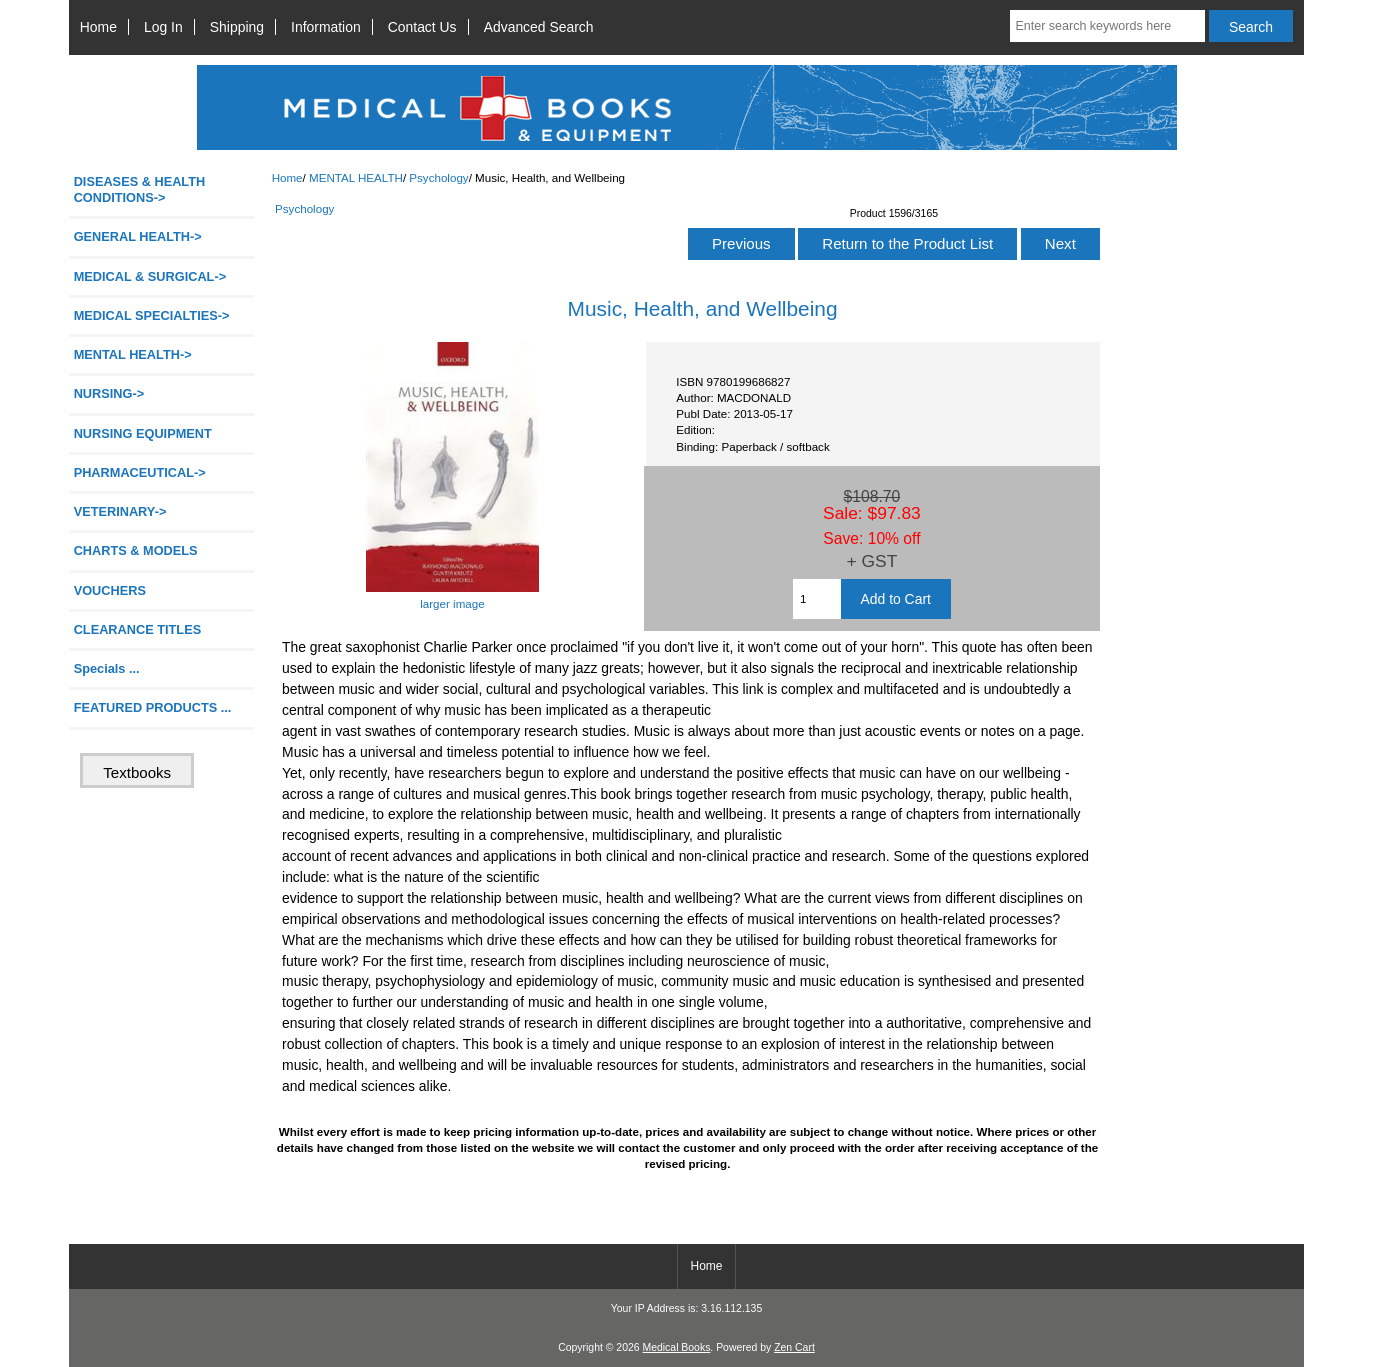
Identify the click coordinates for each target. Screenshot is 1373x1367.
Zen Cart (794, 1347)
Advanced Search (539, 27)
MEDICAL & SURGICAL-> (150, 276)
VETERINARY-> (120, 511)
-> (133, 354)
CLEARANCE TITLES (138, 629)
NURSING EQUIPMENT (143, 433)
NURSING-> (109, 393)
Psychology (438, 177)
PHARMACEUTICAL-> (140, 472)
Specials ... (107, 668)
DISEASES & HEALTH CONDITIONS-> (140, 189)
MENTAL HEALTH (356, 177)
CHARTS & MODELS (136, 550)
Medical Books (676, 1347)
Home (98, 27)
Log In (163, 27)
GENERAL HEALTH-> (138, 236)
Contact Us (422, 27)
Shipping (237, 27)
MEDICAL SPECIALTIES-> (152, 315)
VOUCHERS (110, 590)
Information (326, 27)
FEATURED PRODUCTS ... (153, 707)
